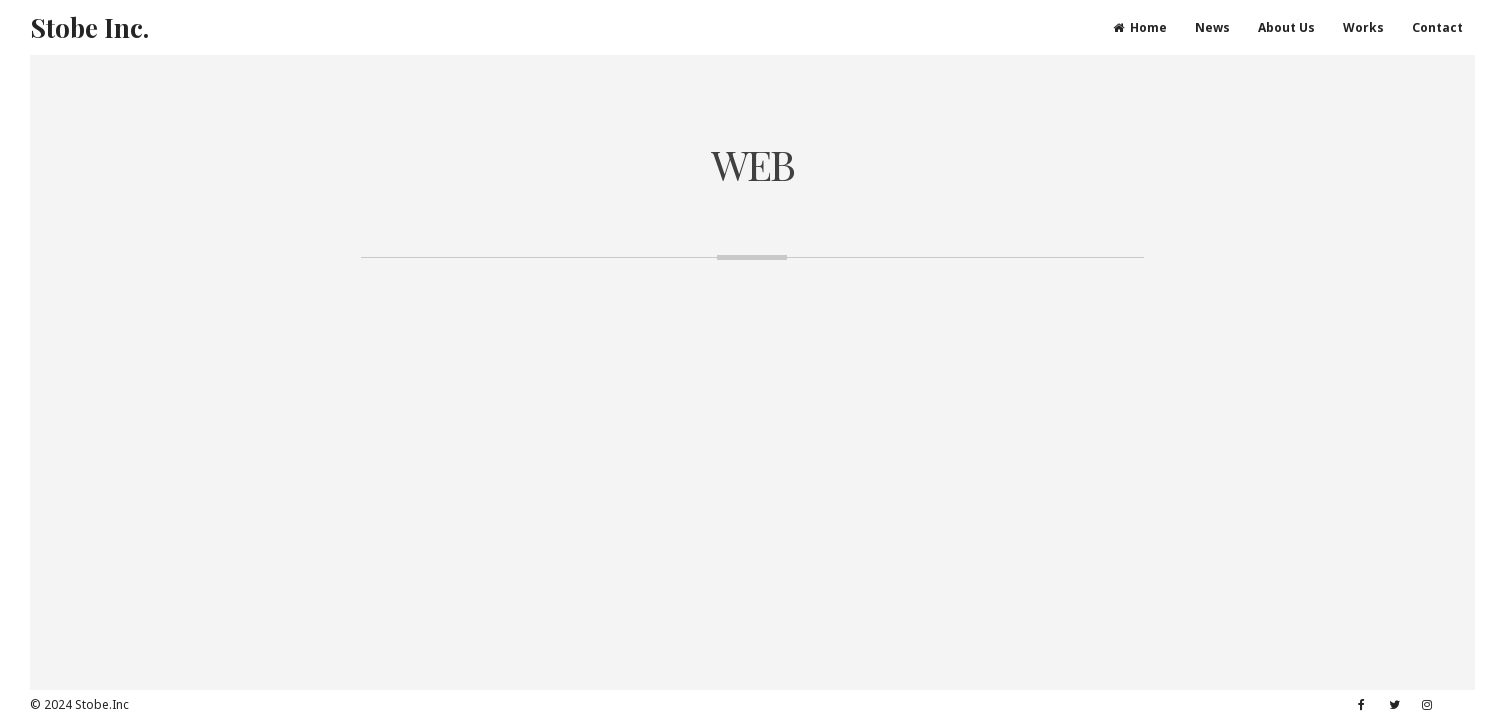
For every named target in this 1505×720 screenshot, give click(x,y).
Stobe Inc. (89, 27)
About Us (1286, 27)
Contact (1437, 27)
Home (1140, 27)
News (1212, 27)
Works (1363, 27)
